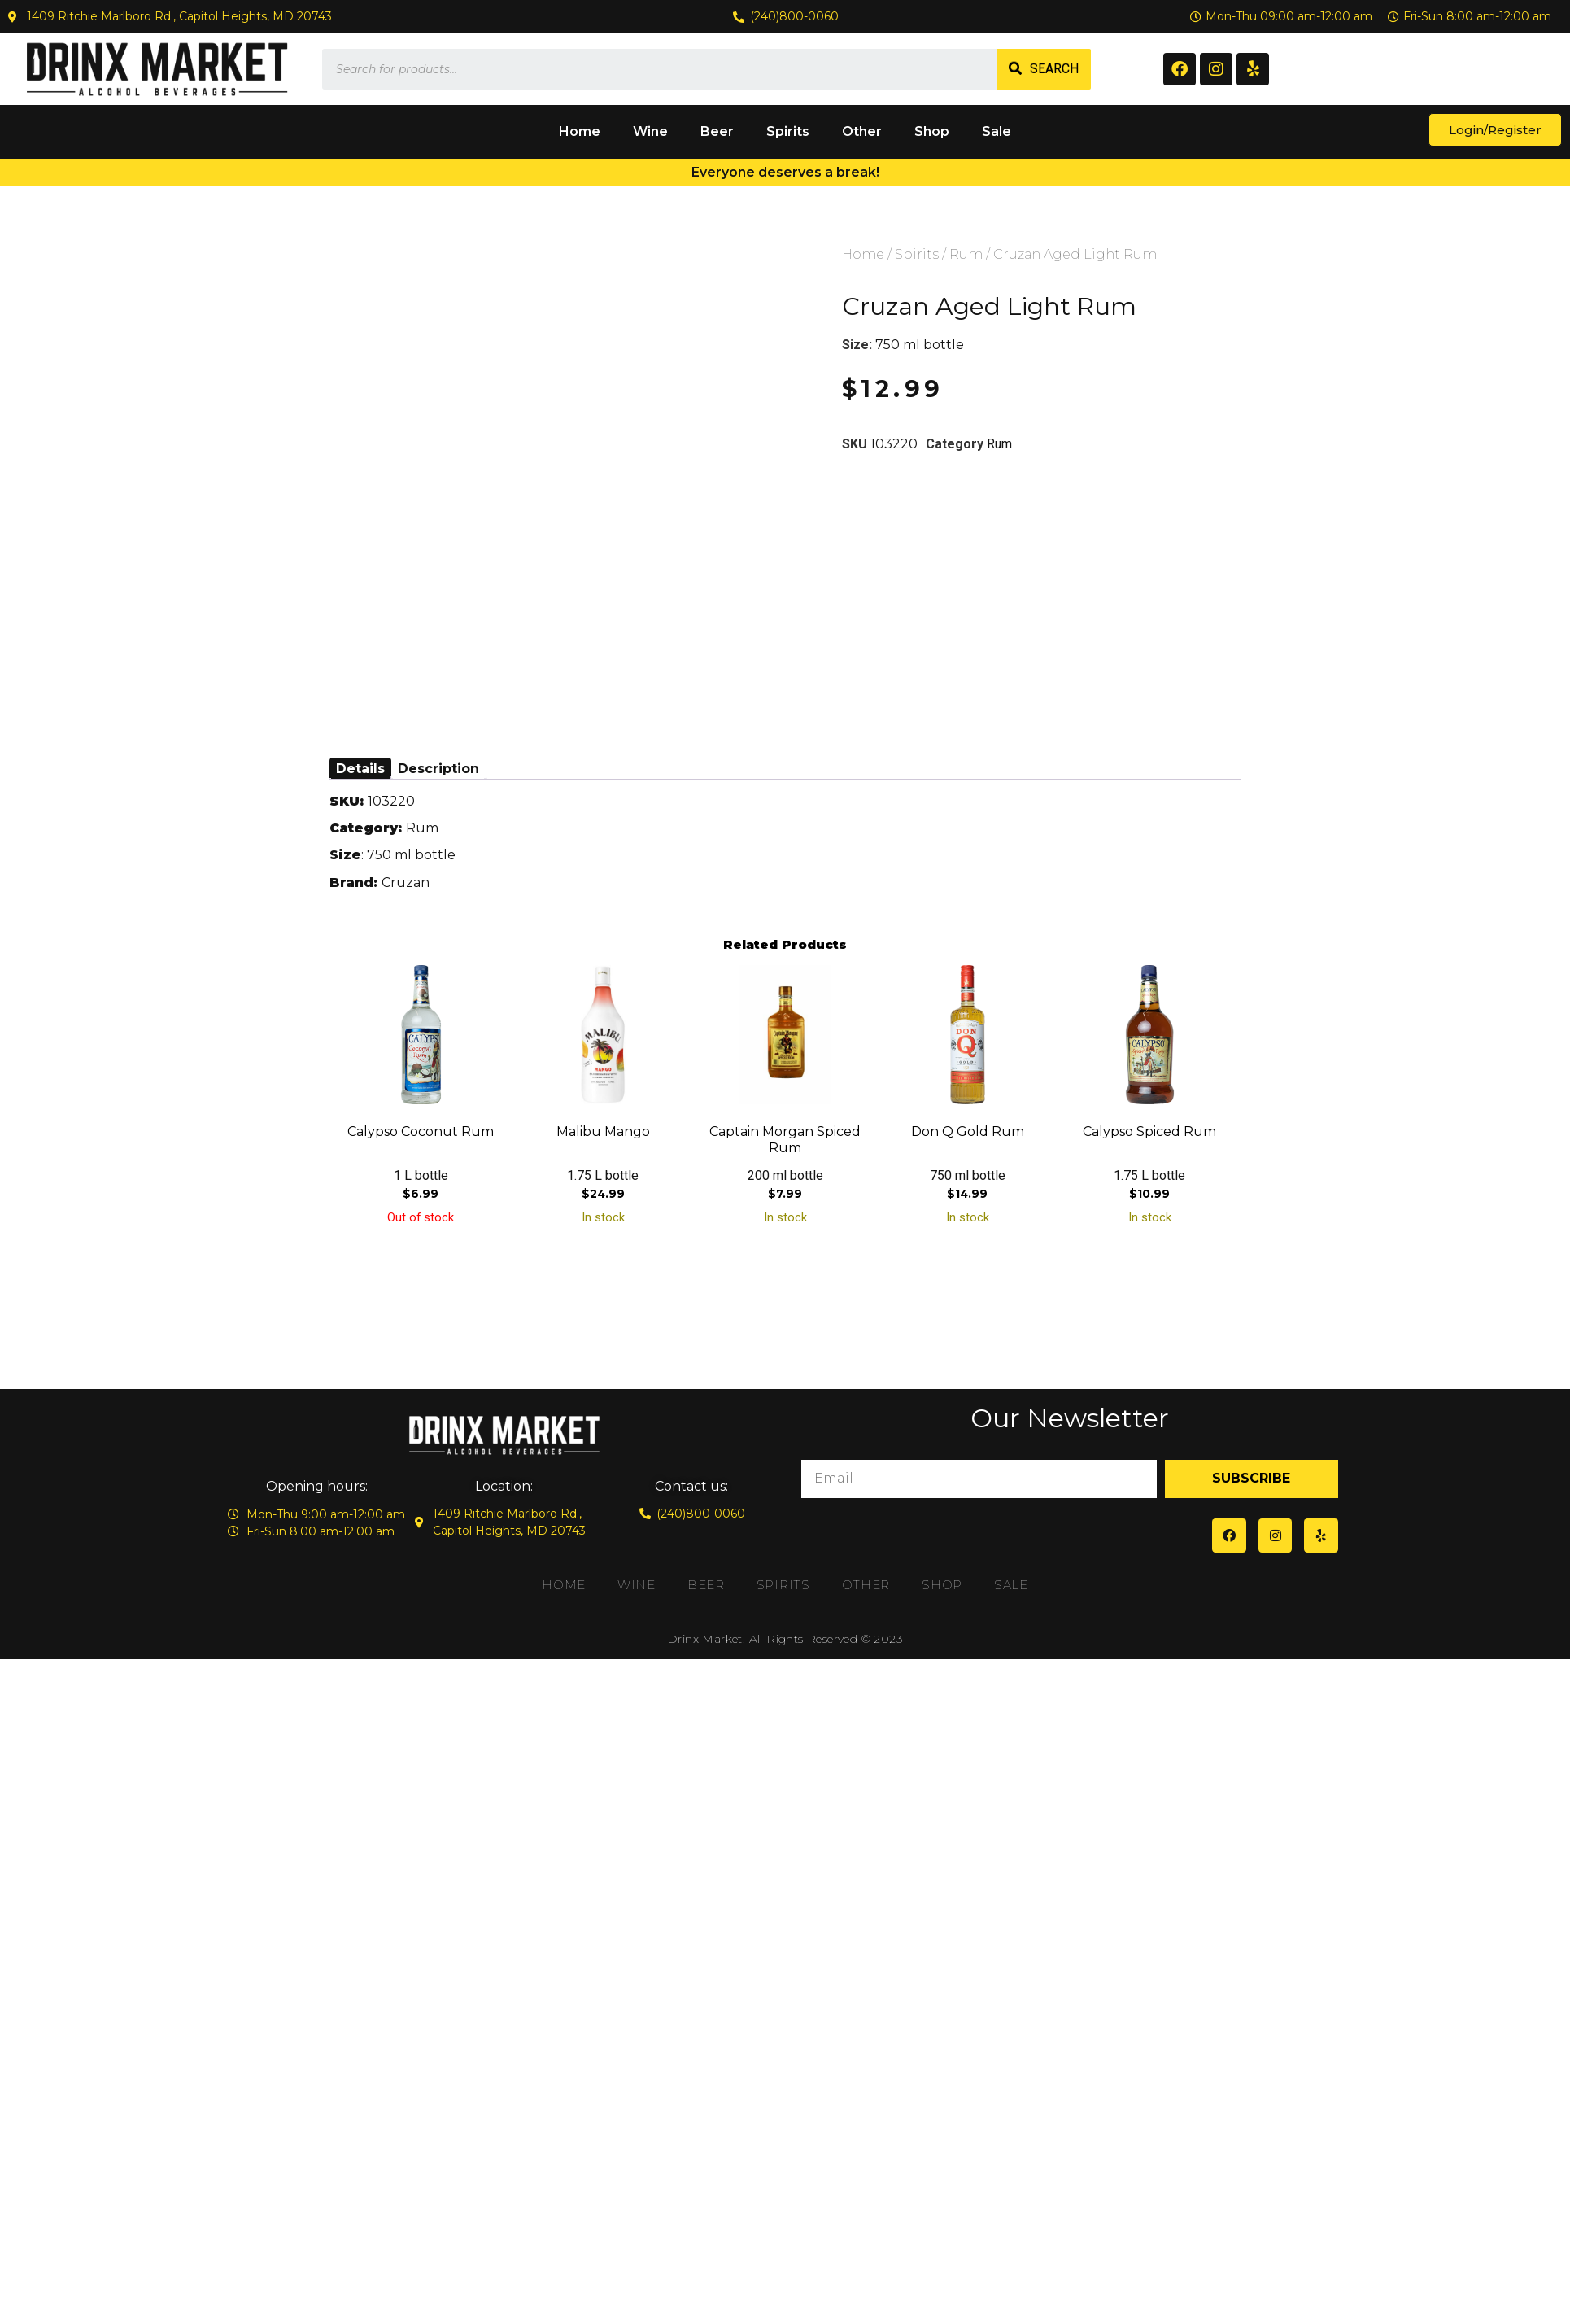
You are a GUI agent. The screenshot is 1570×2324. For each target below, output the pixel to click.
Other (862, 131)
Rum (966, 254)
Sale (996, 131)
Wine (650, 131)
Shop (931, 131)
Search (1054, 68)
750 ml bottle (919, 344)
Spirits (787, 131)
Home (579, 131)
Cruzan (406, 882)
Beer (717, 131)
